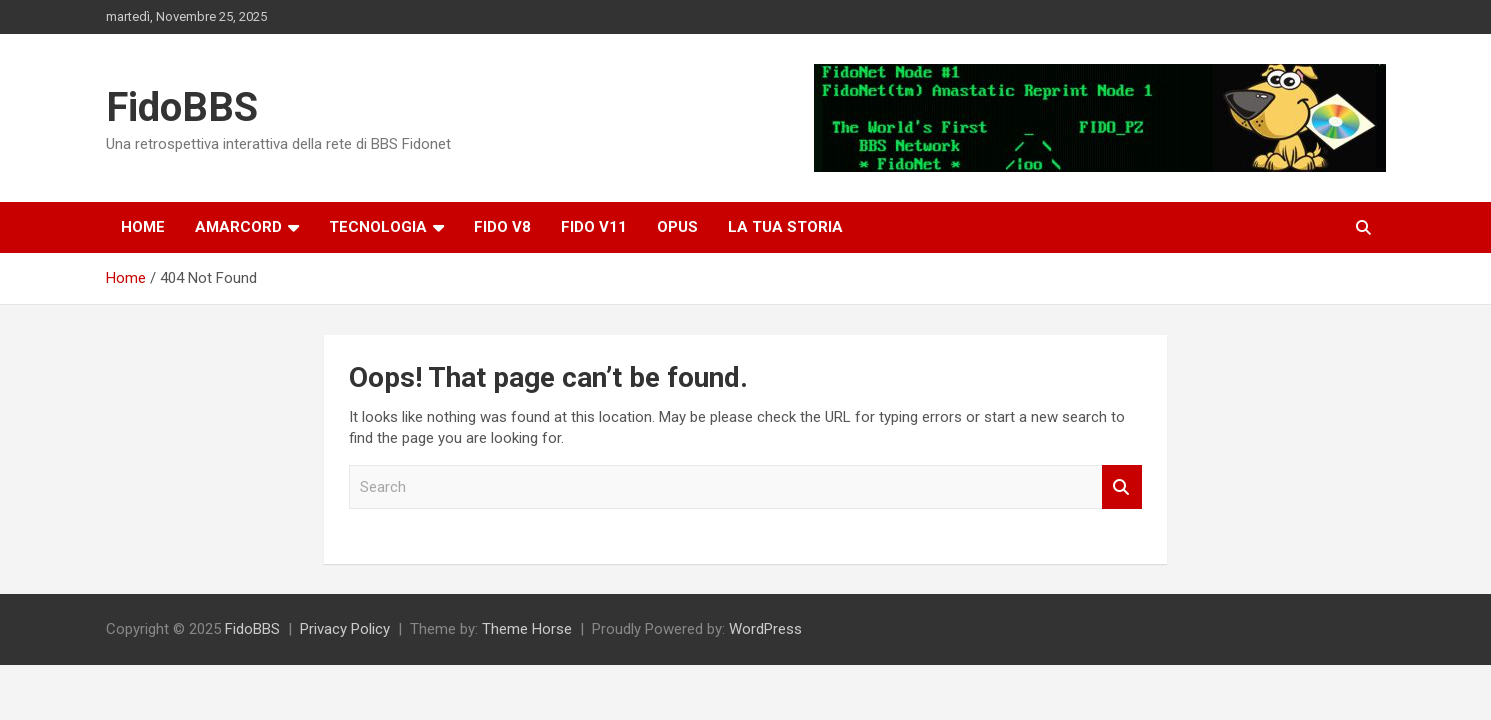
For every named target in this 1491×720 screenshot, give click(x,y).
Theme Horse (527, 629)
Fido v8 (502, 227)
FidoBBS (182, 107)
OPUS (677, 227)
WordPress (765, 629)
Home (143, 227)
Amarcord (238, 227)
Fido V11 (594, 227)
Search (1122, 487)
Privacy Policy (345, 629)
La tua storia (785, 227)
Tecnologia (378, 227)
